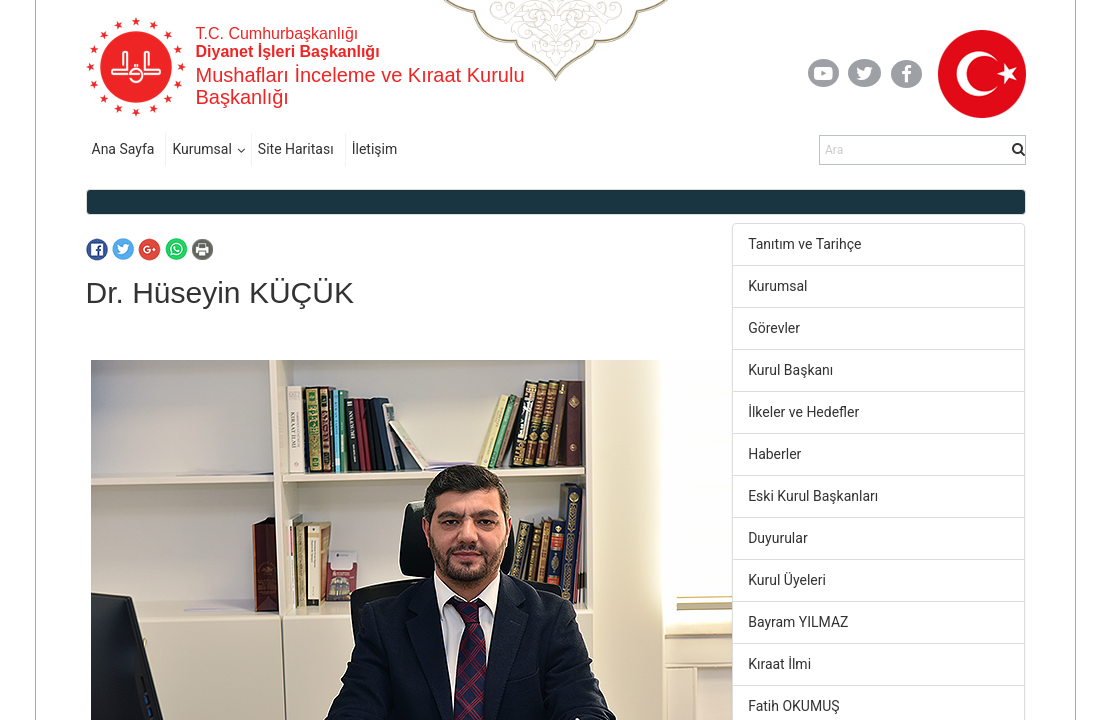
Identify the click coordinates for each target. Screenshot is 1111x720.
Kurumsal (201, 149)
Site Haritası (296, 149)
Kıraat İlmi (779, 664)
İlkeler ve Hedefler (803, 412)
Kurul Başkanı (790, 370)
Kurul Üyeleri (787, 580)
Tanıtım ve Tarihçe (804, 244)
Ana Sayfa (123, 149)
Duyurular (777, 538)
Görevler (774, 328)
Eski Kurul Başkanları (813, 496)
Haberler (774, 454)
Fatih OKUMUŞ (793, 706)
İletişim (375, 149)
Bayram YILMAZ (798, 622)
